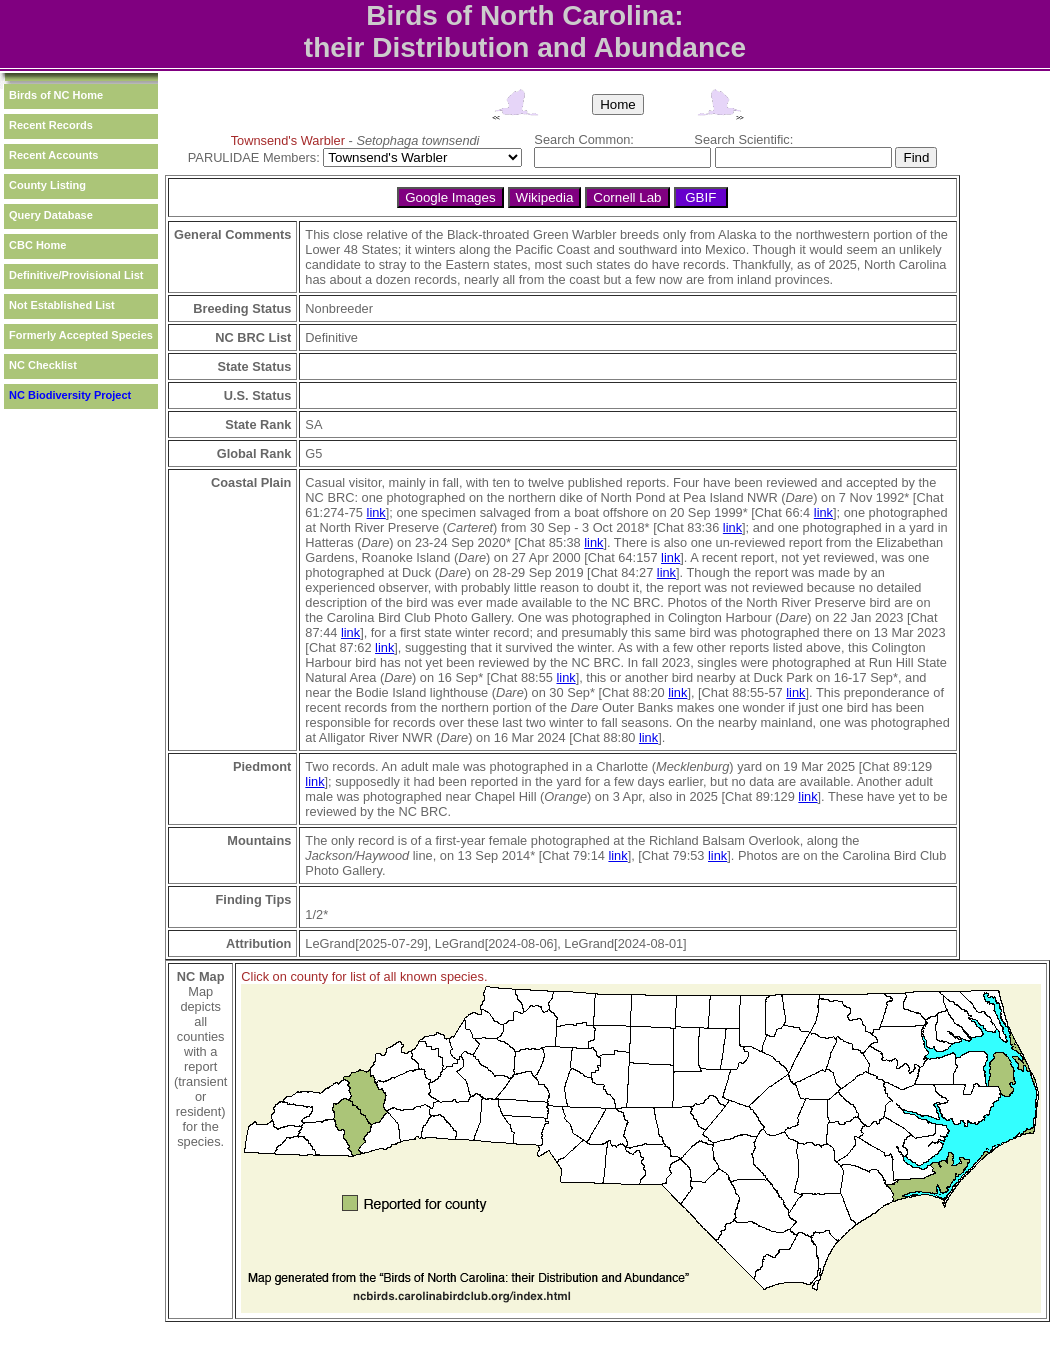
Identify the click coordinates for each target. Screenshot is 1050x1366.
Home (618, 104)
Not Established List (62, 305)
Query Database (51, 215)
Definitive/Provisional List (76, 275)
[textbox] (622, 157)
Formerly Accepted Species (81, 335)
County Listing (47, 185)
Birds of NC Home (56, 95)
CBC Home (37, 245)
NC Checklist (43, 365)
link (376, 512)
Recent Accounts (53, 155)
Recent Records (51, 125)
